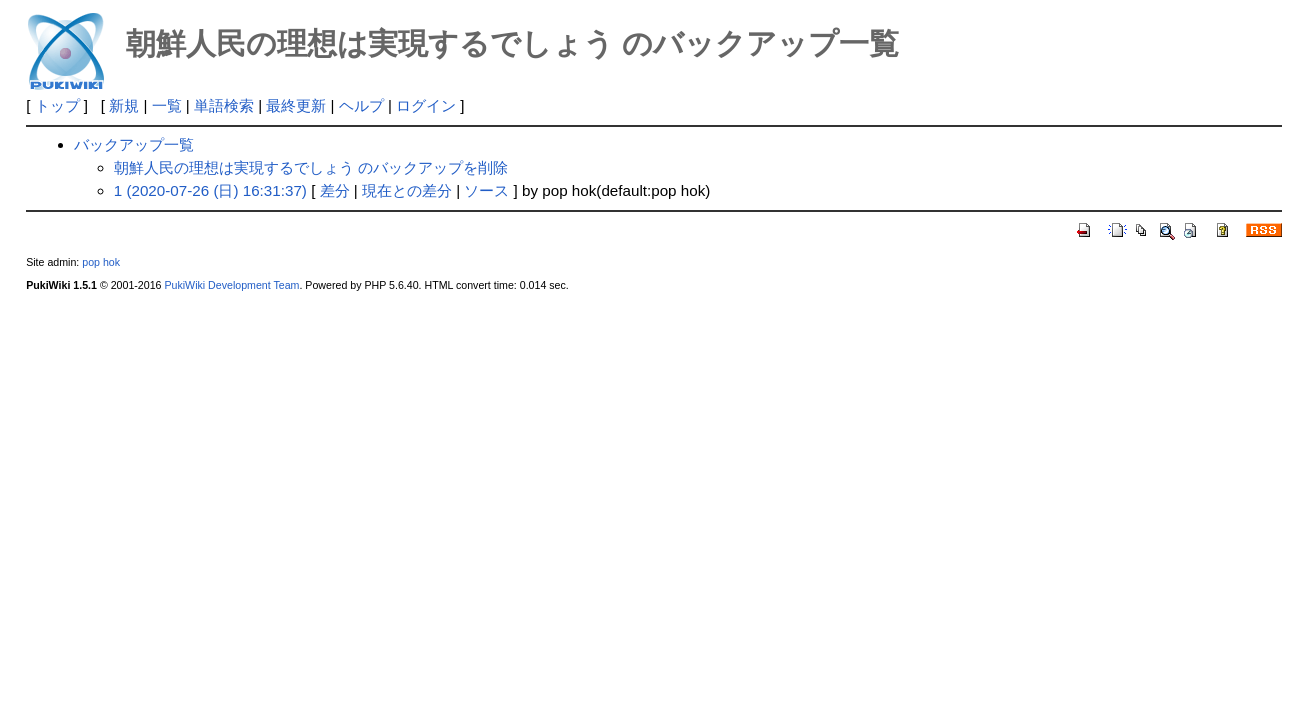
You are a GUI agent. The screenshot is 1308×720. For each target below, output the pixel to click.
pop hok (101, 262)
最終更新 (296, 105)
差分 (335, 190)
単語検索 (224, 105)
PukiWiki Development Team (231, 285)
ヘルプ (361, 105)
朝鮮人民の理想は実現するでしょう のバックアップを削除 (311, 167)
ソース (486, 190)
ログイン (426, 105)
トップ (57, 105)
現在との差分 (407, 190)
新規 (124, 105)
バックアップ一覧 (134, 144)
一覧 (167, 105)
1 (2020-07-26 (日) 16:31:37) (210, 190)
